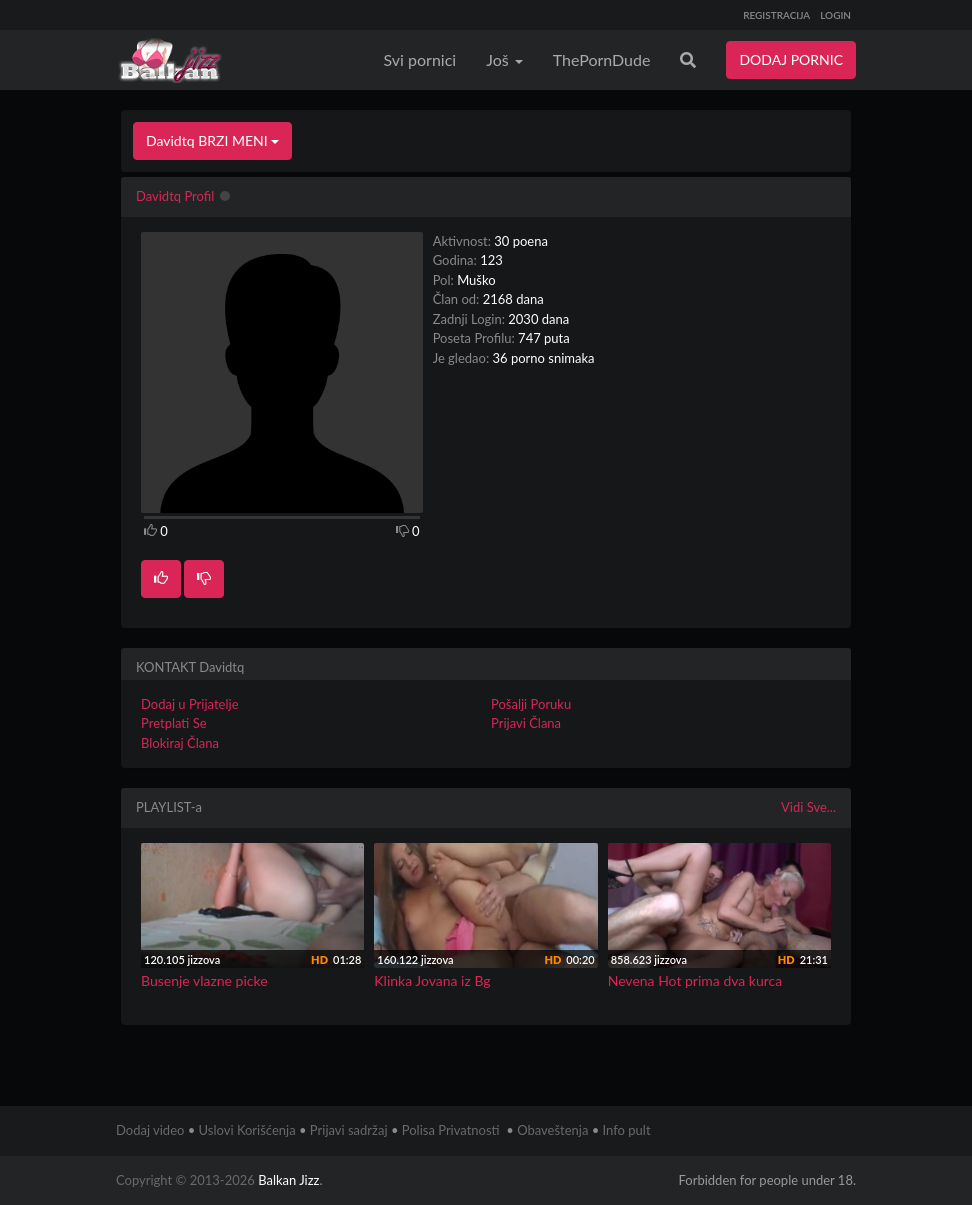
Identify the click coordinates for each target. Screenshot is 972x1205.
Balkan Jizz (288, 1180)
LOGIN (835, 15)
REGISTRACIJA (776, 15)
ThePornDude (602, 59)
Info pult (627, 1130)
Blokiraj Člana (180, 743)
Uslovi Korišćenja (247, 1130)
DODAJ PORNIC (791, 59)
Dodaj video (150, 1130)
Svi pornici (420, 59)
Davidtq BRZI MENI (212, 140)
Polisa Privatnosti (451, 1130)
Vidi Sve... (808, 807)
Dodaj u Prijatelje (190, 704)
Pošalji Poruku (531, 704)
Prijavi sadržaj (349, 1130)
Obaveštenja (552, 1130)
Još (504, 59)
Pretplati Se (174, 723)
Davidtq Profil (175, 196)
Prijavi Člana (526, 723)
